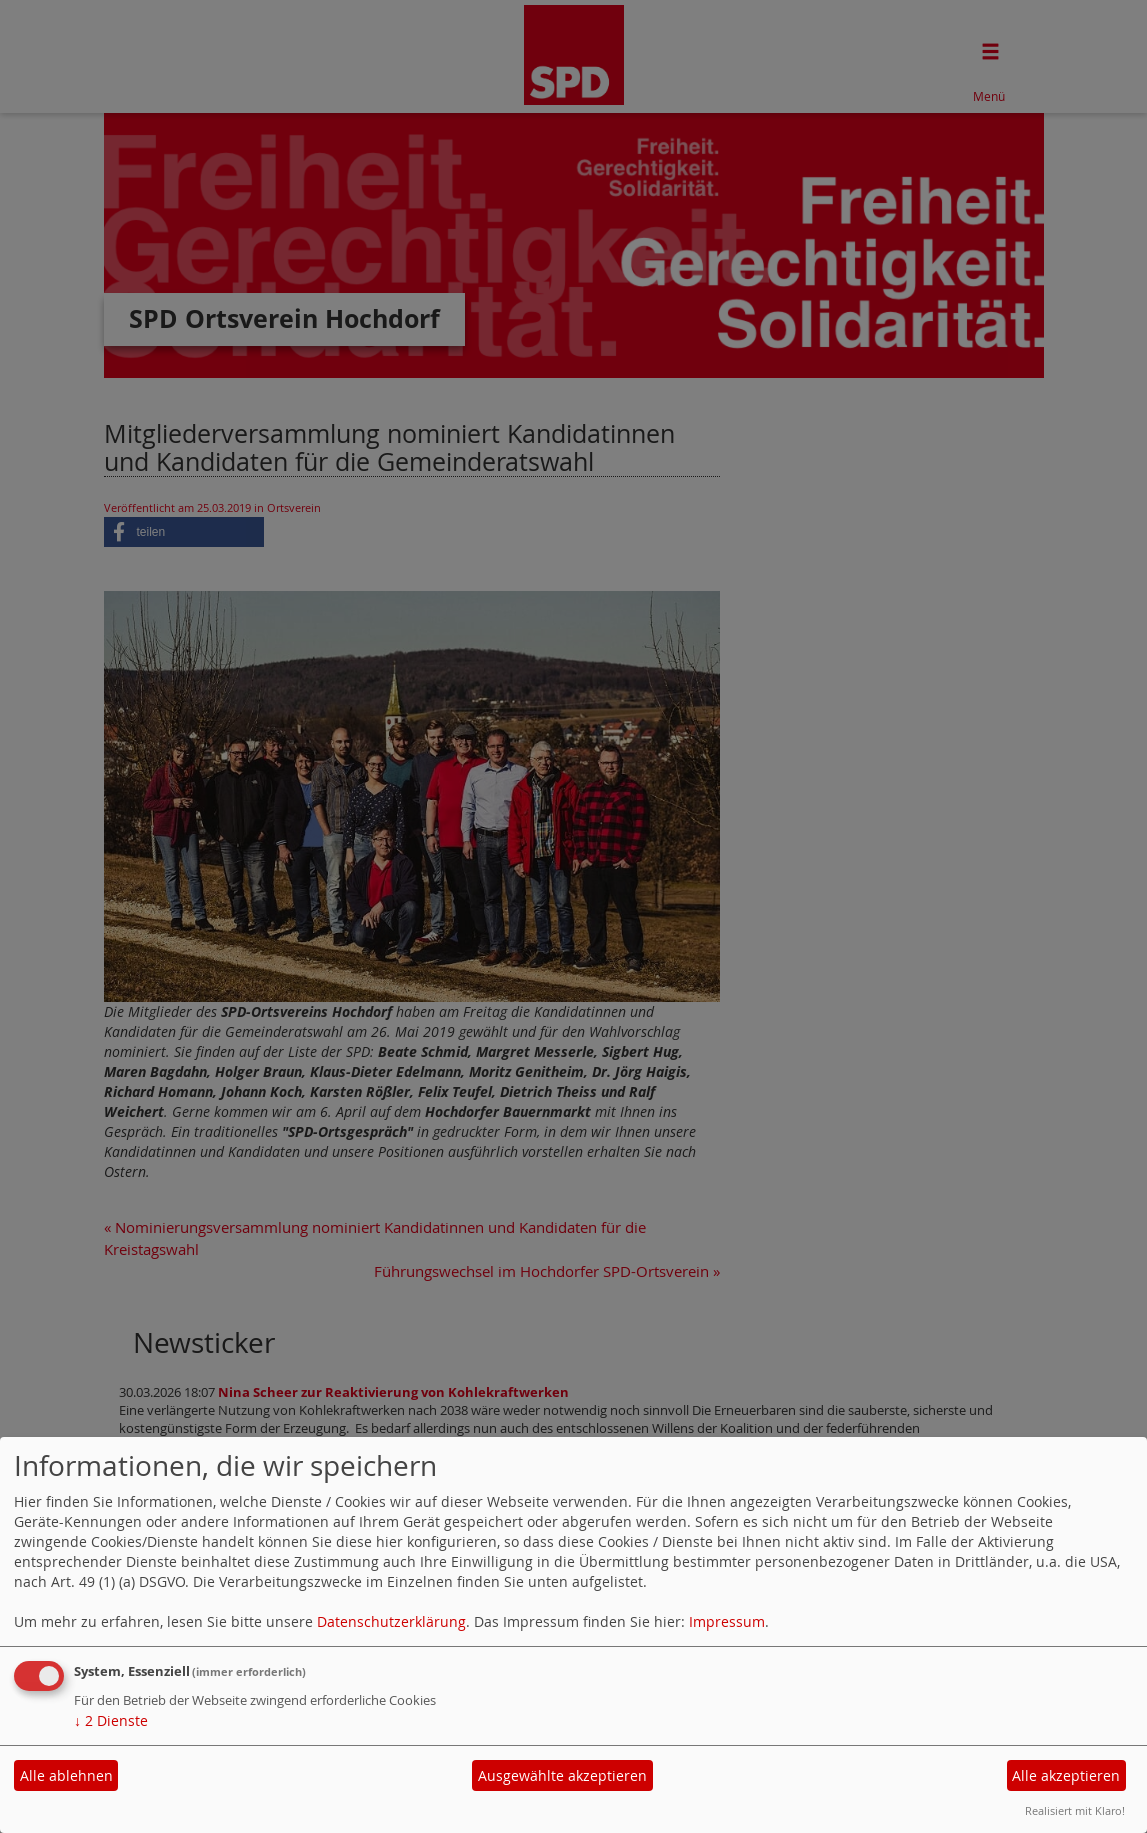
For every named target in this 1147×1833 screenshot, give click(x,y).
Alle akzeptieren (1066, 1775)
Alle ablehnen (66, 1775)
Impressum (727, 1621)
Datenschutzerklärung (391, 1621)
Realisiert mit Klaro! (1075, 1810)
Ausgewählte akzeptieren (562, 1775)
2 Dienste (111, 1720)
